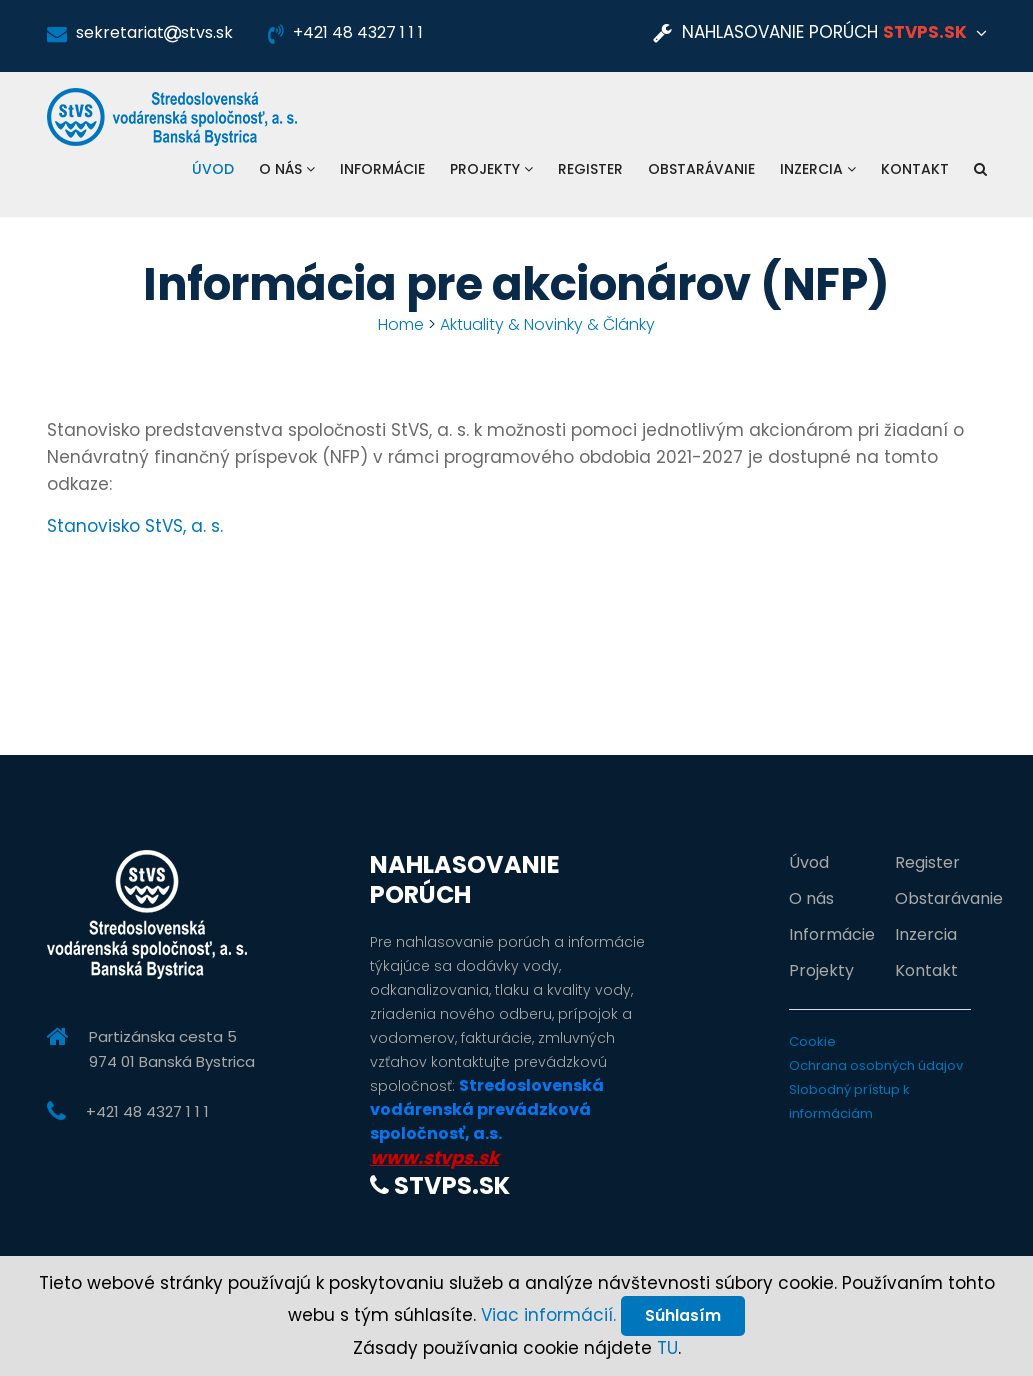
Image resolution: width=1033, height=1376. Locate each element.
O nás (287, 169)
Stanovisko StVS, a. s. (135, 526)
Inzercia (818, 169)
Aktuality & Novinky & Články (548, 324)
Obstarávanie (701, 169)
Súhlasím (683, 1314)
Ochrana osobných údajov (876, 1065)
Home (401, 324)
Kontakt (915, 169)
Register (590, 169)
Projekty (491, 169)
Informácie (382, 169)
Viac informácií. (547, 1314)
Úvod (213, 169)
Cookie (812, 1041)
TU (667, 1348)
